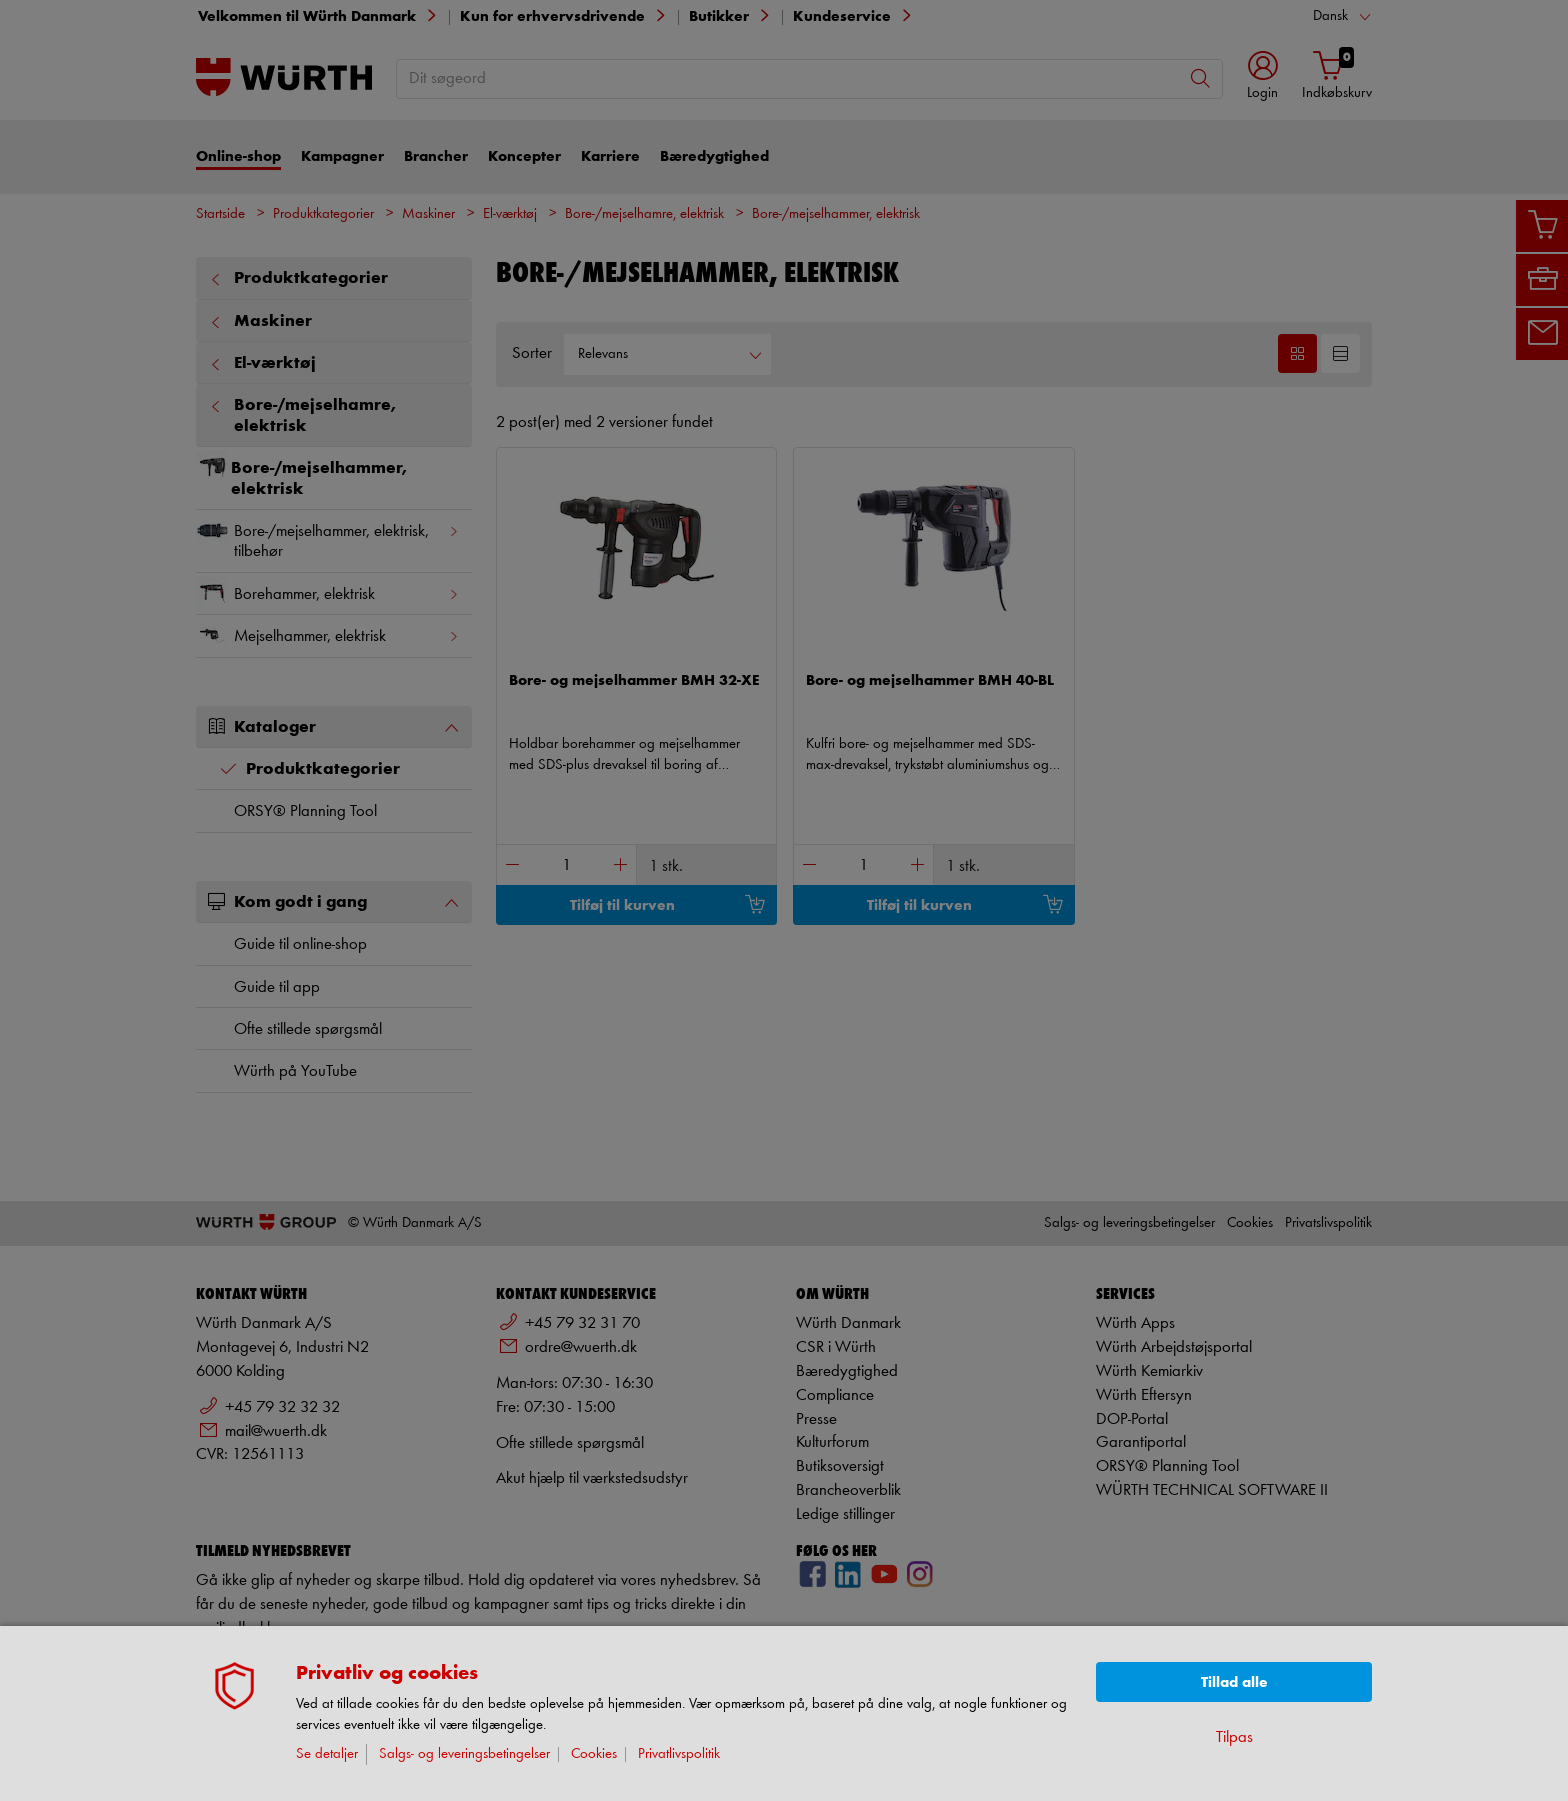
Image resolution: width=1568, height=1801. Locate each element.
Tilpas (1234, 1737)
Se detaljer (327, 1754)
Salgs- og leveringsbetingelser (464, 1754)
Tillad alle (1234, 1682)
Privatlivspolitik (679, 1754)
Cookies (594, 1754)
